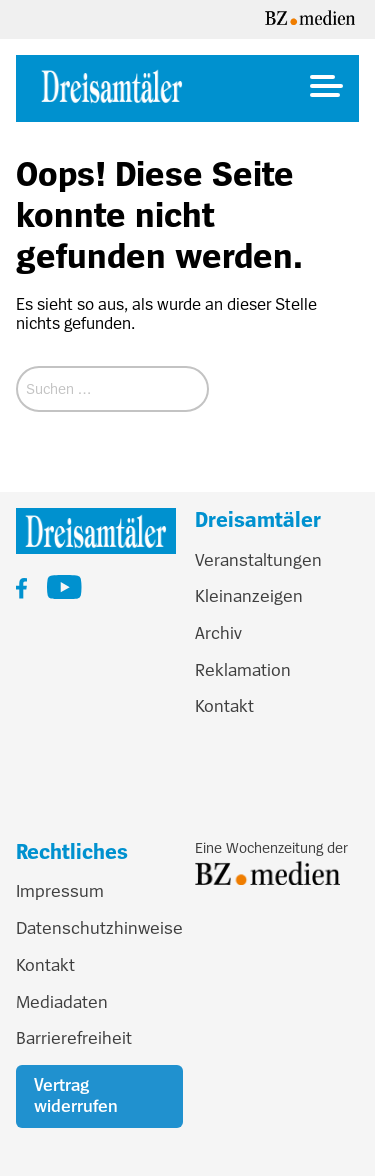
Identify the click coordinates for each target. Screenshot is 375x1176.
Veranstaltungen (258, 560)
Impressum (60, 891)
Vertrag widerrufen (76, 1096)
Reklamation (243, 670)
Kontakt (224, 706)
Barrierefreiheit (74, 1038)
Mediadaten (62, 1002)
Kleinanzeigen (249, 596)
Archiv (218, 633)
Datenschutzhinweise (99, 928)
